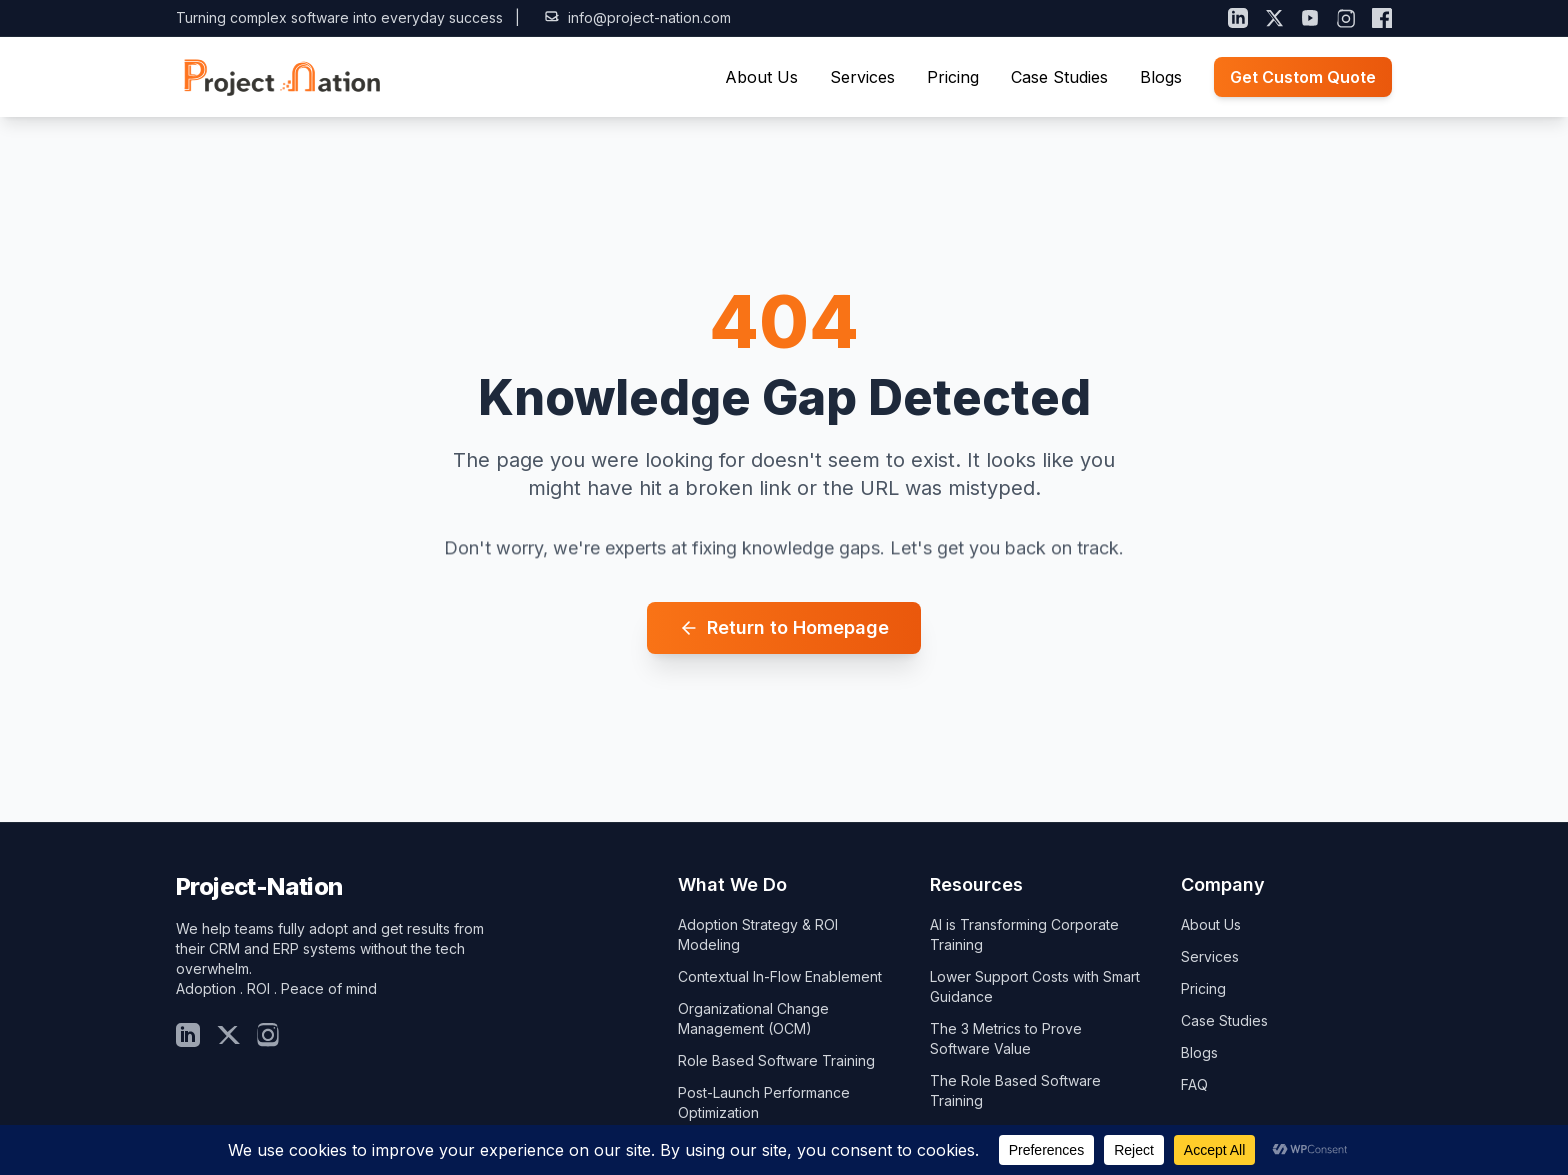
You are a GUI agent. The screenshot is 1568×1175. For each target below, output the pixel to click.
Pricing (953, 77)
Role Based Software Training (776, 1060)
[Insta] (268, 1035)
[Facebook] (1382, 18)
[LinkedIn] (1238, 18)
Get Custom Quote (1303, 77)
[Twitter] (228, 1035)
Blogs (1161, 77)
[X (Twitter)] (1274, 18)
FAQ (1194, 1084)
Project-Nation (259, 886)
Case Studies (1059, 77)
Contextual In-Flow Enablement (780, 976)
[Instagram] (1346, 18)
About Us (761, 77)
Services (862, 77)
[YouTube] (1310, 18)
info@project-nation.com (637, 17)
